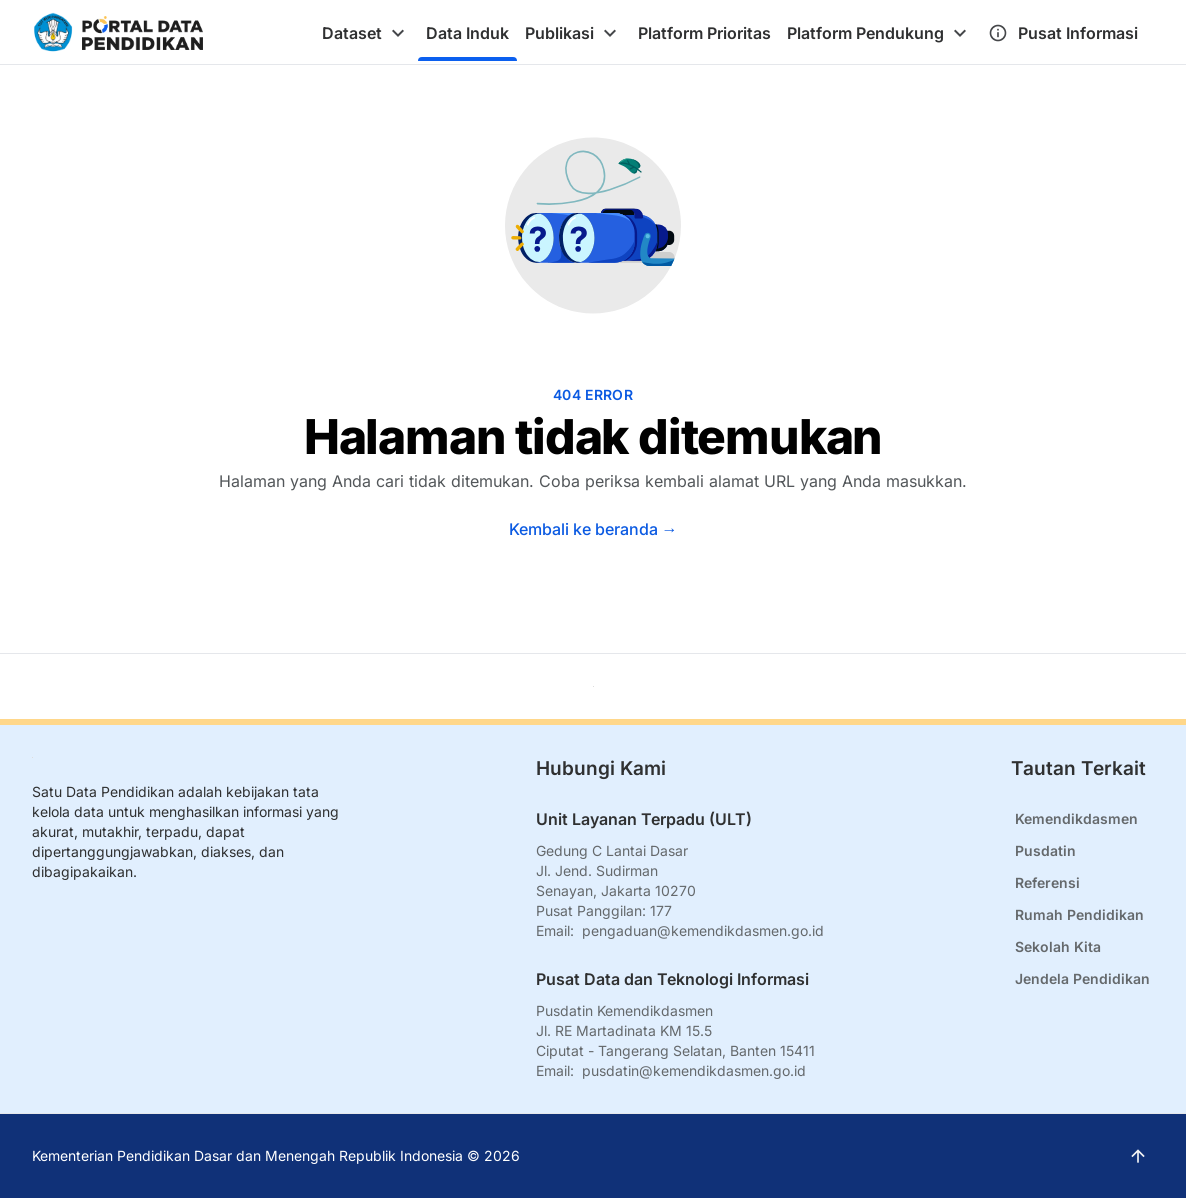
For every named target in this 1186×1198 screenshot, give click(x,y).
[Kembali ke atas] (593, 686)
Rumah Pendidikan (1079, 914)
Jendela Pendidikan (1082, 978)
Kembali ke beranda (593, 529)
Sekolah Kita (1058, 946)
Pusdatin (1045, 850)
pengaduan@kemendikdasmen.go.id (703, 930)
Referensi (1047, 882)
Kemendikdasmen (1076, 818)
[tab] (366, 33)
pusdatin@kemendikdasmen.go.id (694, 1070)
